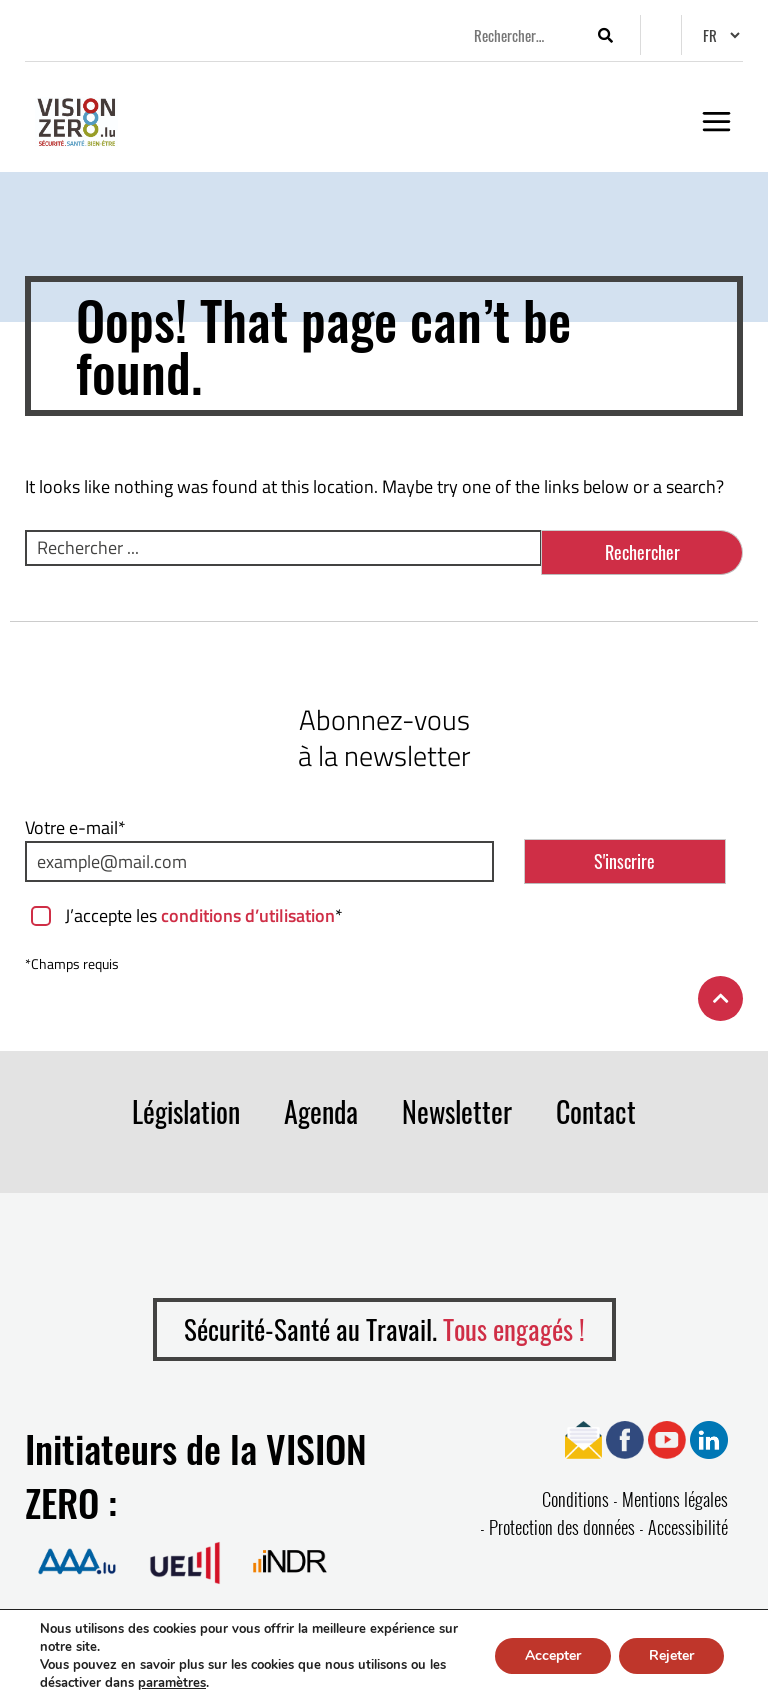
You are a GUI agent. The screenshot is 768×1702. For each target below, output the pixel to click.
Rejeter (671, 1655)
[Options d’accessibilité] (661, 37)
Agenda (321, 1111)
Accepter (553, 1655)
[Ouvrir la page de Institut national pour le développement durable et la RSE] (290, 1560)
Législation (186, 1111)
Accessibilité (688, 1527)
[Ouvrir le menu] (716, 121)
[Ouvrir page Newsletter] (583, 1437)
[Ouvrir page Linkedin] (709, 1437)
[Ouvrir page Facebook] (625, 1437)
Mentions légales (675, 1499)
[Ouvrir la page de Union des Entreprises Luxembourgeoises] (185, 1560)
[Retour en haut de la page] (720, 998)
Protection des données (562, 1527)
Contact (596, 1111)
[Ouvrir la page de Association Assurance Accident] (77, 1560)
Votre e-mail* (75, 827)
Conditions (575, 1499)
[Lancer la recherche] (605, 35)
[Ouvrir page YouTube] (667, 1437)
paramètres (172, 1683)
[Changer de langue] (721, 35)
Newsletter (457, 1111)
